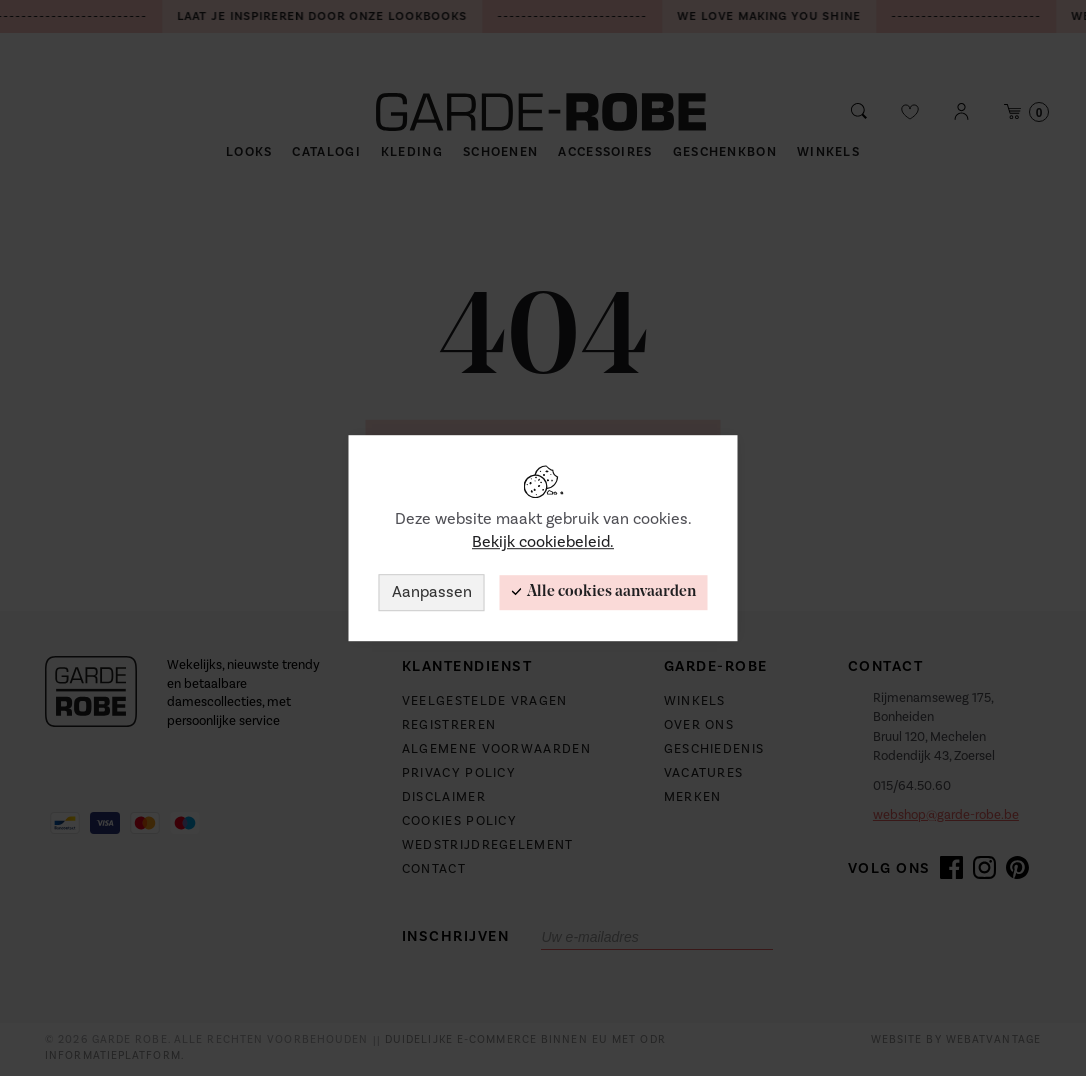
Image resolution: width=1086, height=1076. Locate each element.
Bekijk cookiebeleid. (543, 542)
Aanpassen (432, 592)
